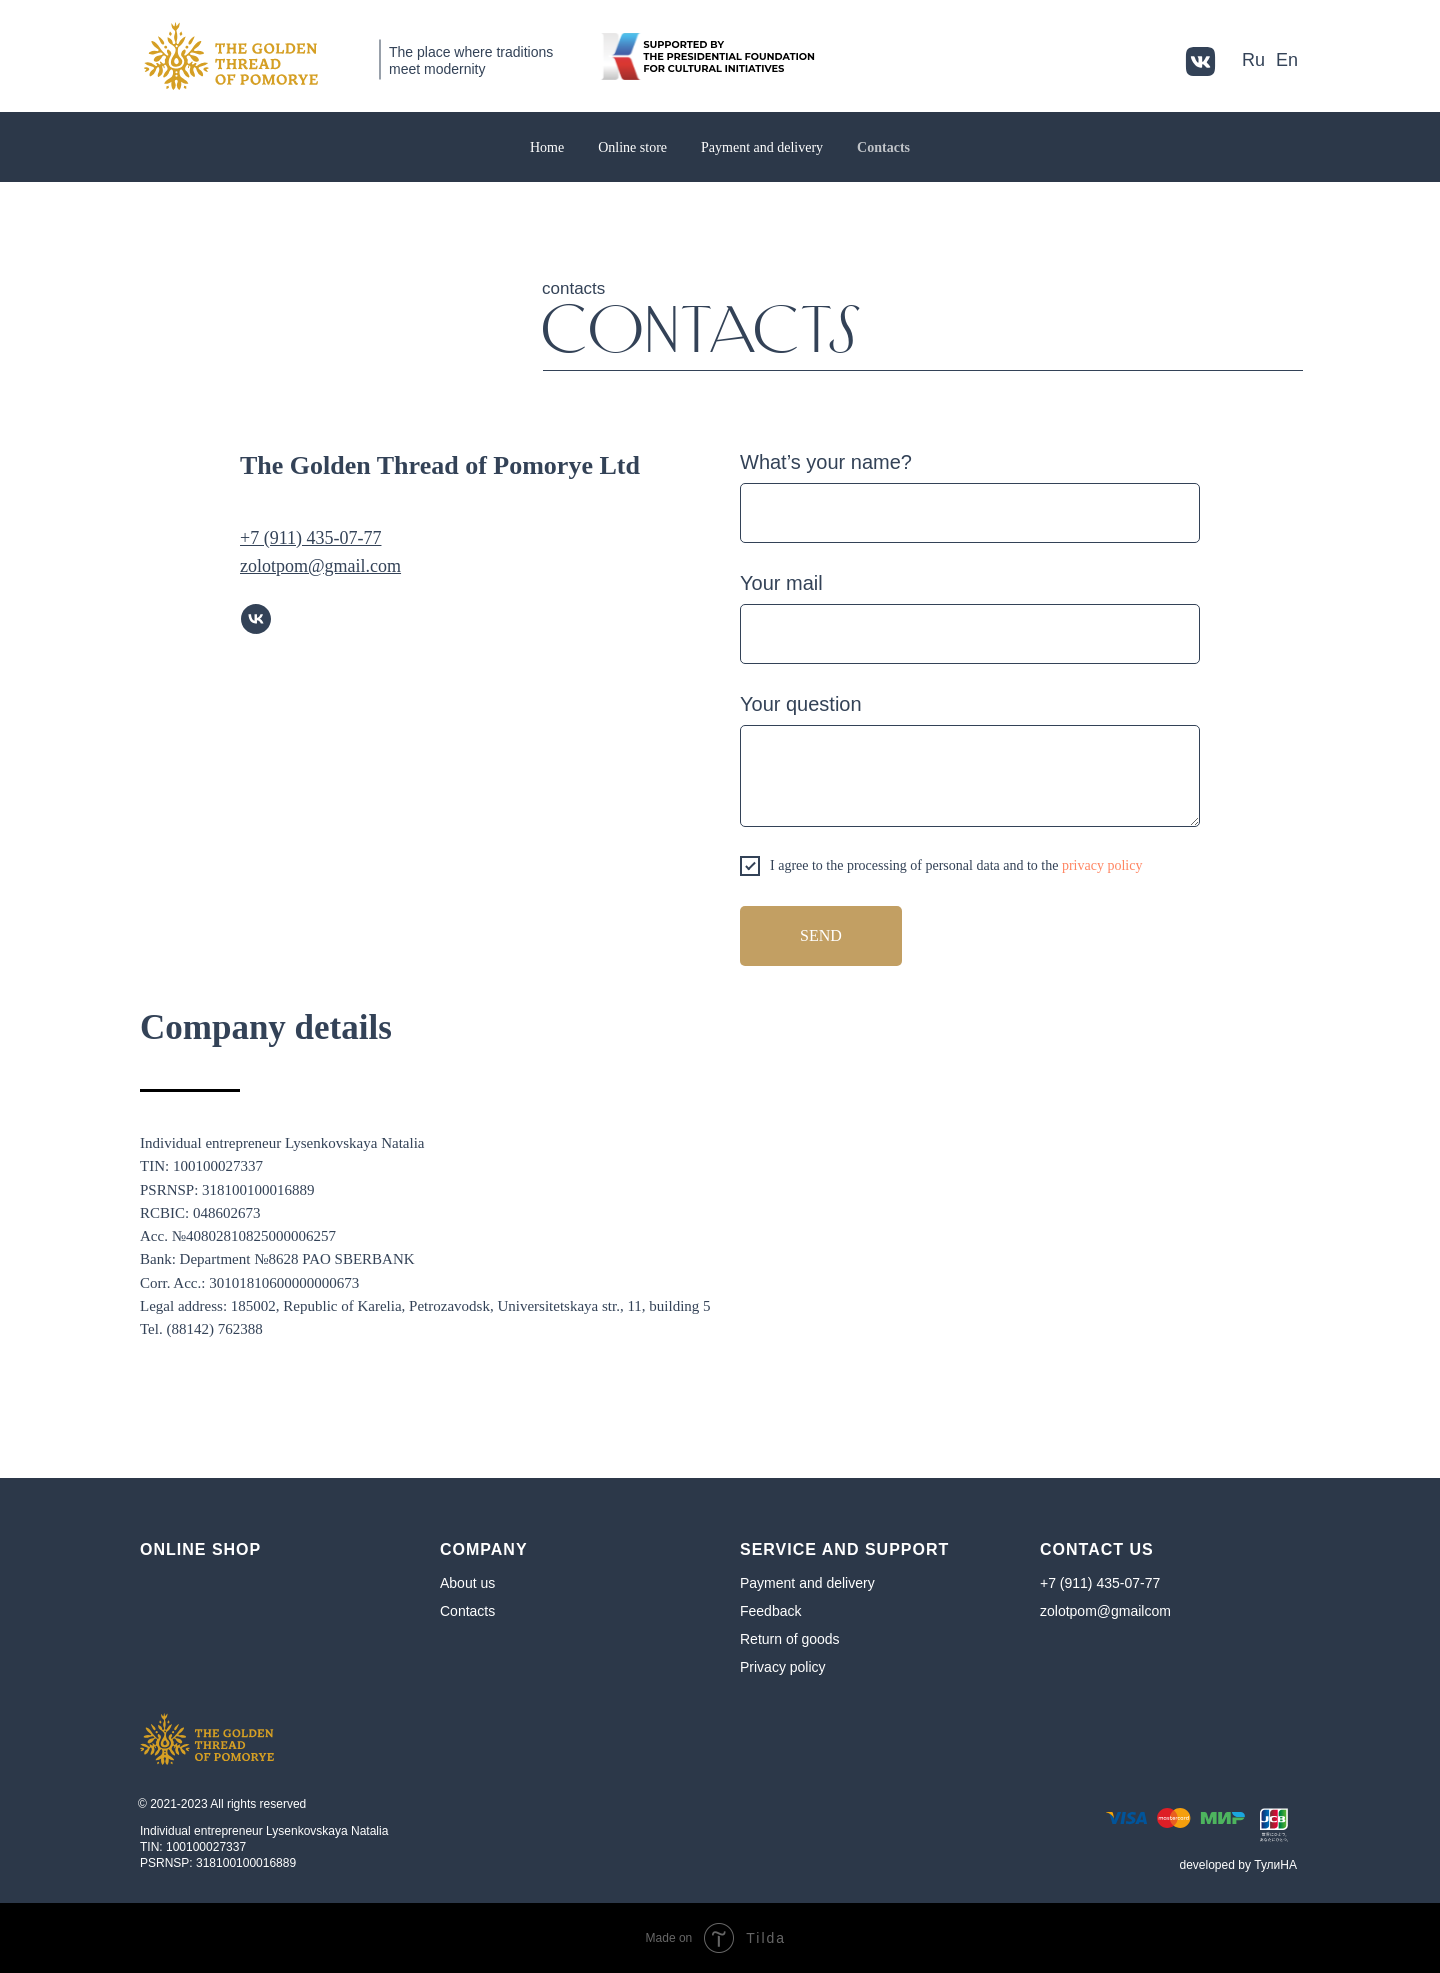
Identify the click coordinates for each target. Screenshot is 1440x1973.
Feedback (770, 1611)
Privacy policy (783, 1667)
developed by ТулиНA (1239, 1865)
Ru (1253, 60)
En (1287, 60)
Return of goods (790, 1639)
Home (547, 147)
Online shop (200, 1549)
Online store (632, 147)
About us (467, 1583)
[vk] (256, 619)
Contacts (883, 147)
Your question (801, 704)
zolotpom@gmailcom (1105, 1611)
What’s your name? (826, 462)
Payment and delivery (762, 147)
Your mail (781, 583)
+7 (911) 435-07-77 (1100, 1583)
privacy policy (1102, 865)
